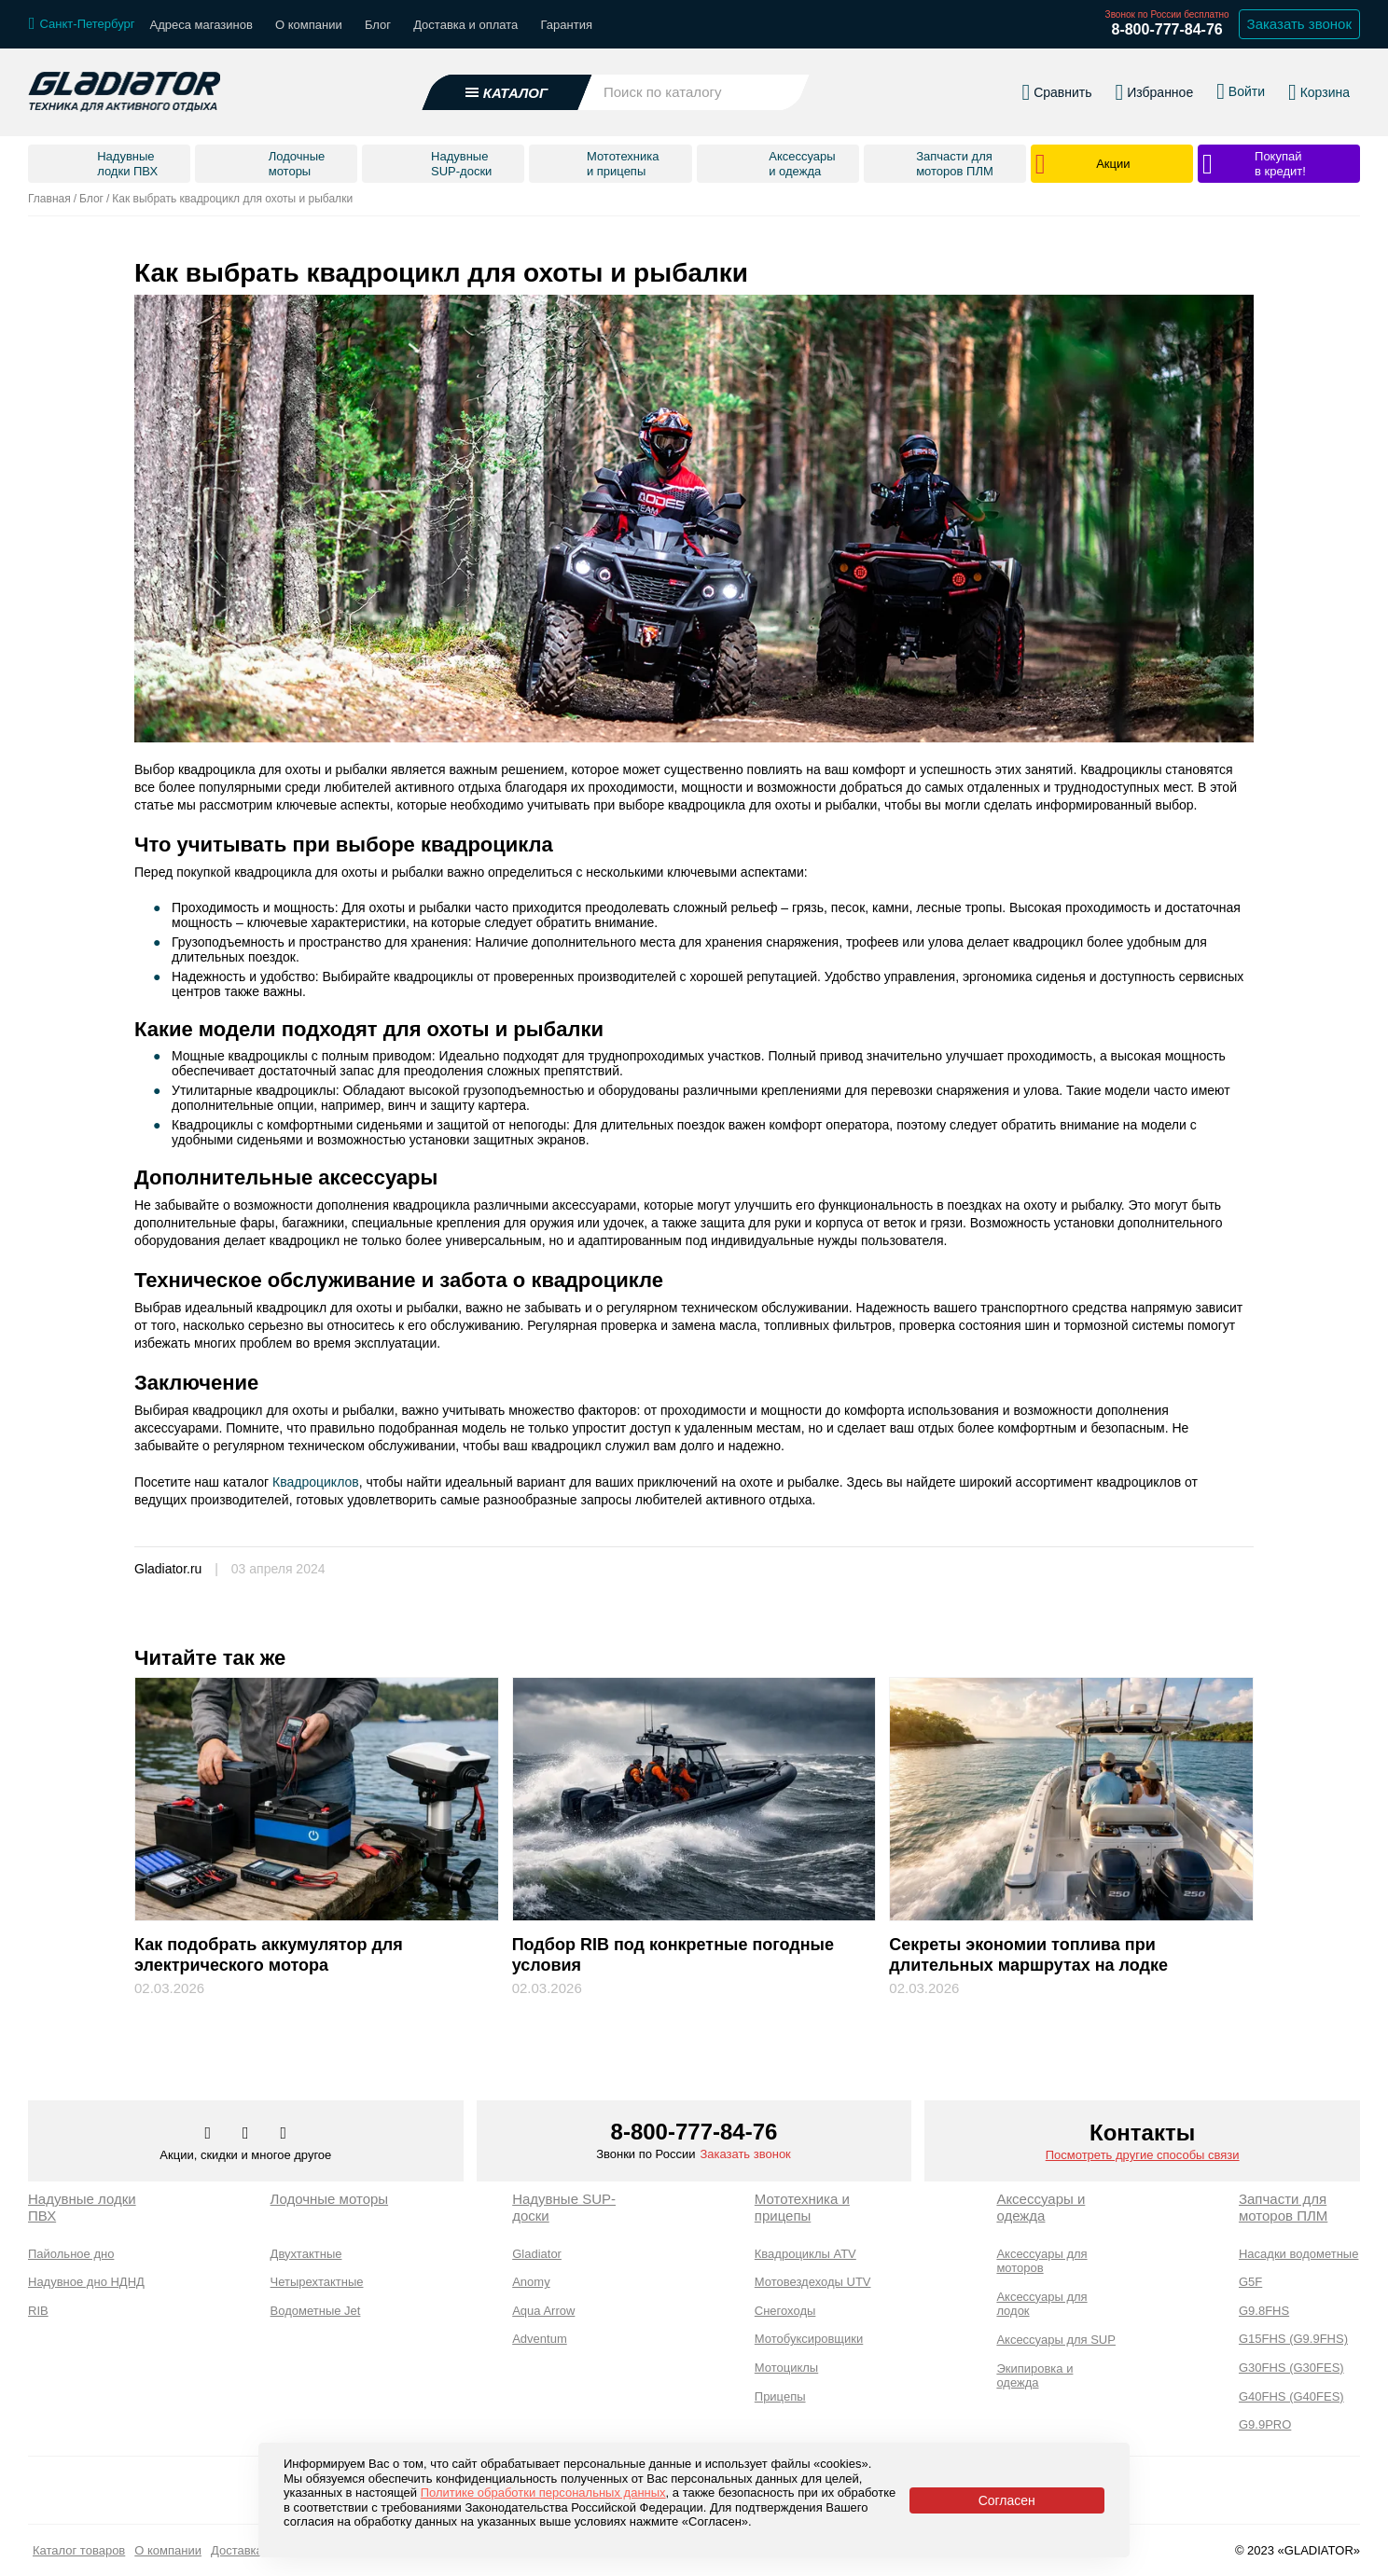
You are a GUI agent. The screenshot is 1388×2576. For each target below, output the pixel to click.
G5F (1250, 2282)
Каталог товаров (79, 2550)
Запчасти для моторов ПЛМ (1283, 2207)
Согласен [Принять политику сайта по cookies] (1007, 2500)
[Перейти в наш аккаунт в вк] (210, 2133)
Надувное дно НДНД (86, 2282)
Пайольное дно (71, 2254)
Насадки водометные (1298, 2254)
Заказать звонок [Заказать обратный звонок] (1299, 24)
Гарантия (566, 25)
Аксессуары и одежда (1040, 2207)
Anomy (530, 2282)
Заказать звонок (745, 2154)
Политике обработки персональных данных (543, 2493)
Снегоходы (785, 2311)
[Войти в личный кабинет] (1240, 91)
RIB (38, 2311)
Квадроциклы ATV (805, 2254)
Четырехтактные (317, 2282)
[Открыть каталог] (507, 92)
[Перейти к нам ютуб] (284, 2133)
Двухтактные (306, 2254)
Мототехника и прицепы (802, 2207)
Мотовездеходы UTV (813, 2282)
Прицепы (780, 2396)
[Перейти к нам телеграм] (247, 2133)
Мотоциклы (786, 2368)
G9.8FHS (1264, 2311)
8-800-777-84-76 (1166, 29)
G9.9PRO (1265, 2424)
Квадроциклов (314, 1482)
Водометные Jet (316, 2311)
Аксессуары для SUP (1056, 2340)
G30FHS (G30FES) (1291, 2368)
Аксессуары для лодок (1041, 2304)
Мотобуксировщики (809, 2339)
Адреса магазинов (201, 25)
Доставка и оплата (465, 25)
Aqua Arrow (543, 2311)
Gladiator (537, 2254)
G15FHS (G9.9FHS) (1293, 2339)
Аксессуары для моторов (1041, 2261)
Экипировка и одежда (1034, 2375)
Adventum (539, 2339)
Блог (378, 25)
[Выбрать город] (82, 24)
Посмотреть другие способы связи (1143, 2155)
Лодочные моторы (330, 2199)
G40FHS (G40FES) (1291, 2396)
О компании (308, 25)
